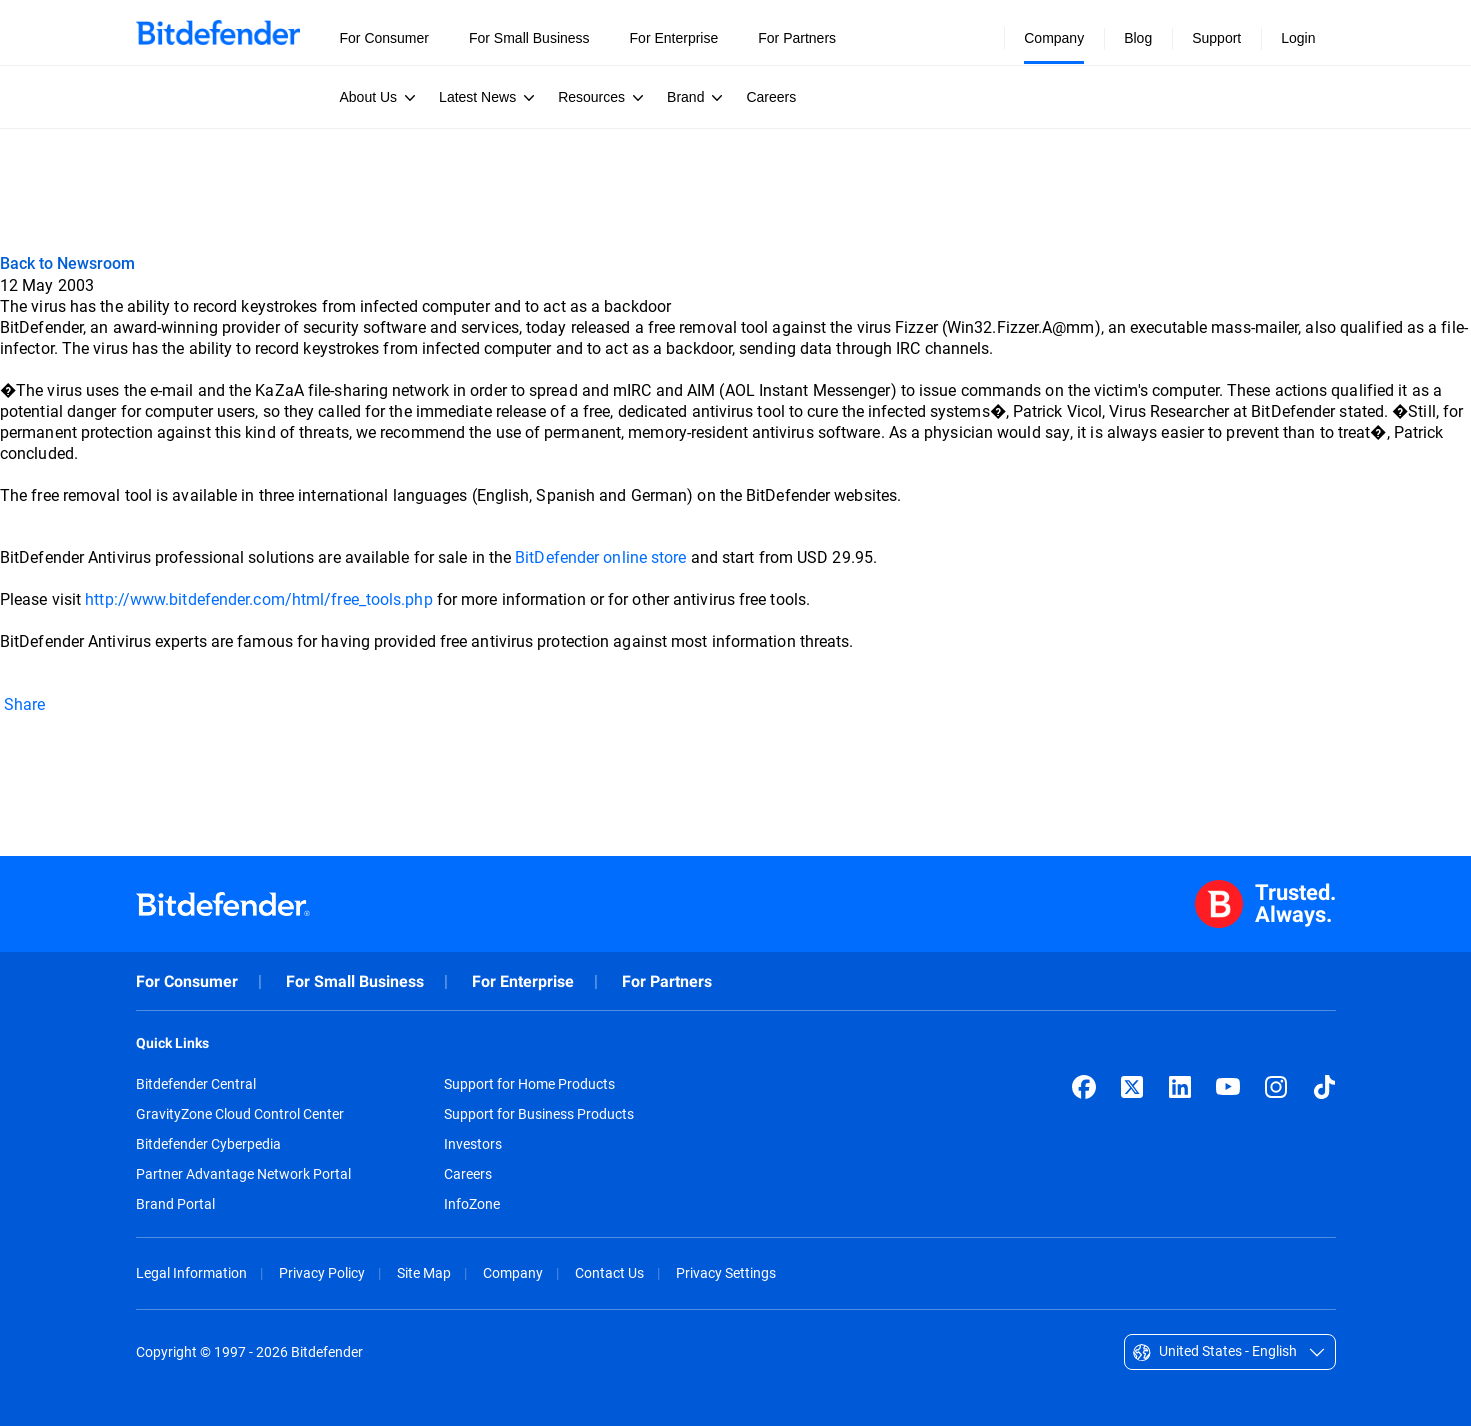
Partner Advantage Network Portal (243, 1174)
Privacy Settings (726, 1272)
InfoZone (472, 1204)
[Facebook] (1084, 1087)
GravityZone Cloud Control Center (240, 1114)
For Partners (667, 981)
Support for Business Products (539, 1114)
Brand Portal (175, 1204)
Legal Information (191, 1272)
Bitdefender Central (196, 1084)
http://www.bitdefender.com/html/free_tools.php (261, 598)
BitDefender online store (602, 556)
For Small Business (355, 981)
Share (23, 703)
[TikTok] (1324, 1087)
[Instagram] (1276, 1087)
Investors (473, 1144)
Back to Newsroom (67, 263)
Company (513, 1272)
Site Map (424, 1272)
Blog (1138, 38)
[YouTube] (1228, 1087)
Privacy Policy (322, 1272)
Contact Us (609, 1272)
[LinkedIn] (1180, 1087)
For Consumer (187, 981)
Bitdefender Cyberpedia (208, 1144)
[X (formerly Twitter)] (1132, 1087)
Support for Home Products (529, 1084)
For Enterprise (523, 981)
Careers (468, 1174)
